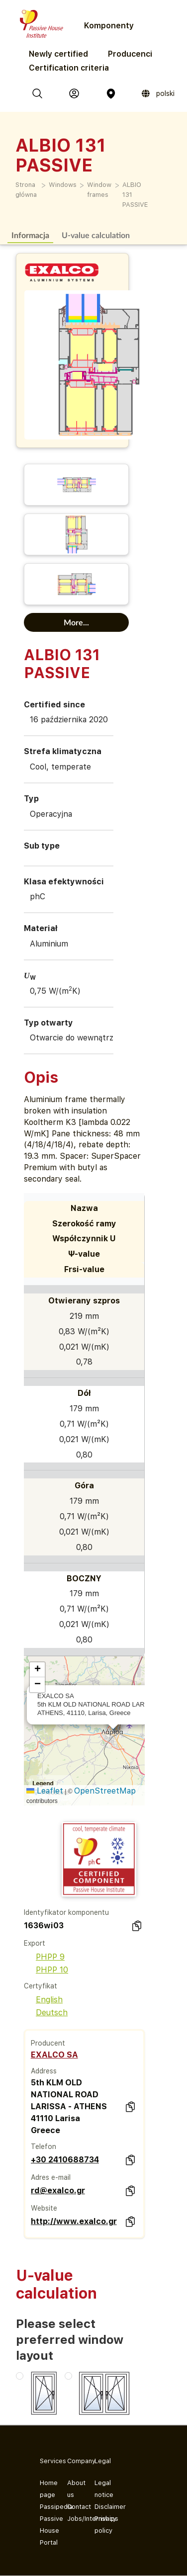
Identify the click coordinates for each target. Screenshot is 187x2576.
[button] (37, 1669)
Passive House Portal (45, 2530)
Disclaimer (100, 2506)
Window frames (99, 189)
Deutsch (46, 2012)
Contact (73, 2506)
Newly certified (58, 54)
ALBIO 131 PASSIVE (135, 194)
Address (44, 2071)
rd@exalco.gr (58, 2190)
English (43, 1999)
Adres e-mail (51, 2177)
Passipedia (45, 2506)
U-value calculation (96, 235)
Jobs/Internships (73, 2518)
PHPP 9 (44, 1957)
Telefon (43, 2146)
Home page (45, 2488)
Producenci (130, 54)
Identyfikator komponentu (66, 1912)
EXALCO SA (54, 2055)
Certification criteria (69, 68)
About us (73, 2488)
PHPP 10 (46, 1970)
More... (76, 622)
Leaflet (44, 1791)
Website (44, 2208)
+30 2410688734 (65, 2159)
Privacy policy (100, 2524)
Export (34, 1943)
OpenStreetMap (105, 1791)
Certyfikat (40, 1986)
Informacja (30, 235)
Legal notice (100, 2488)
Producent (48, 2043)
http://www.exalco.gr (74, 2221)
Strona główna (26, 189)
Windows (63, 184)
